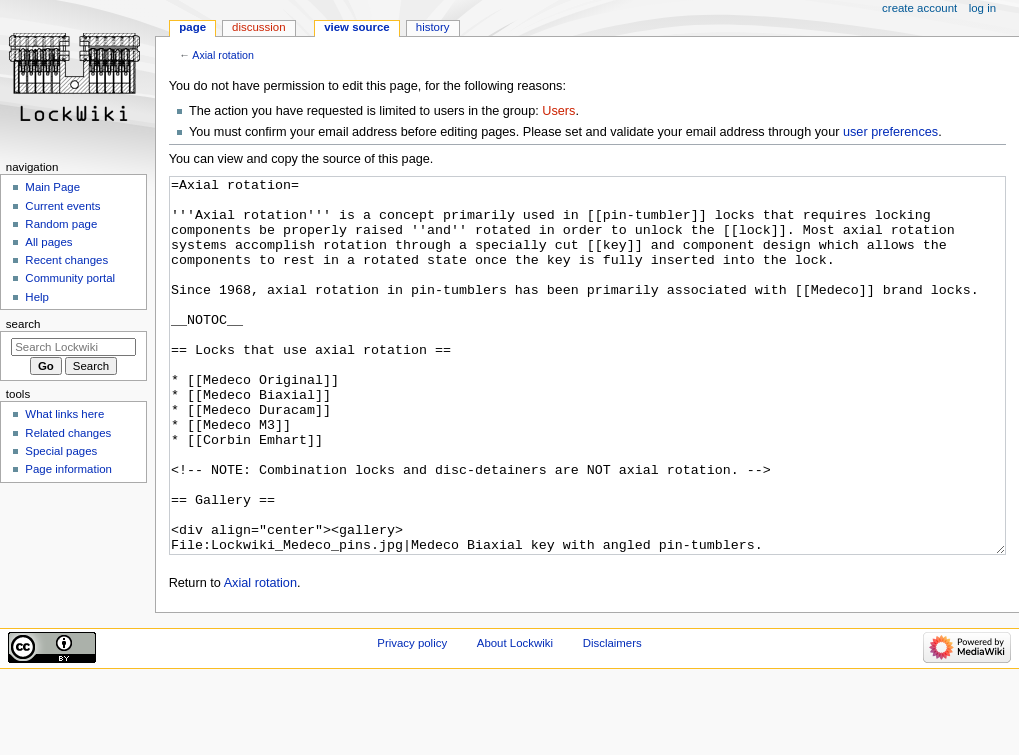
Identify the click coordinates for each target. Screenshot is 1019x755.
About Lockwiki (515, 718)
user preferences (890, 132)
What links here (64, 414)
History (433, 27)
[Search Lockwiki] (73, 347)
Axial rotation (223, 55)
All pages (48, 242)
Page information (68, 469)
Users (558, 111)
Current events (62, 206)
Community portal (70, 278)
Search (23, 324)
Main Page (52, 187)
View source (357, 27)
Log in (982, 8)
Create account (919, 8)
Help (37, 297)
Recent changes (66, 260)
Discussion (258, 27)
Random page (61, 224)
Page (192, 27)
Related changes (68, 433)
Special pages (61, 451)
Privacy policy (412, 718)
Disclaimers (612, 718)
